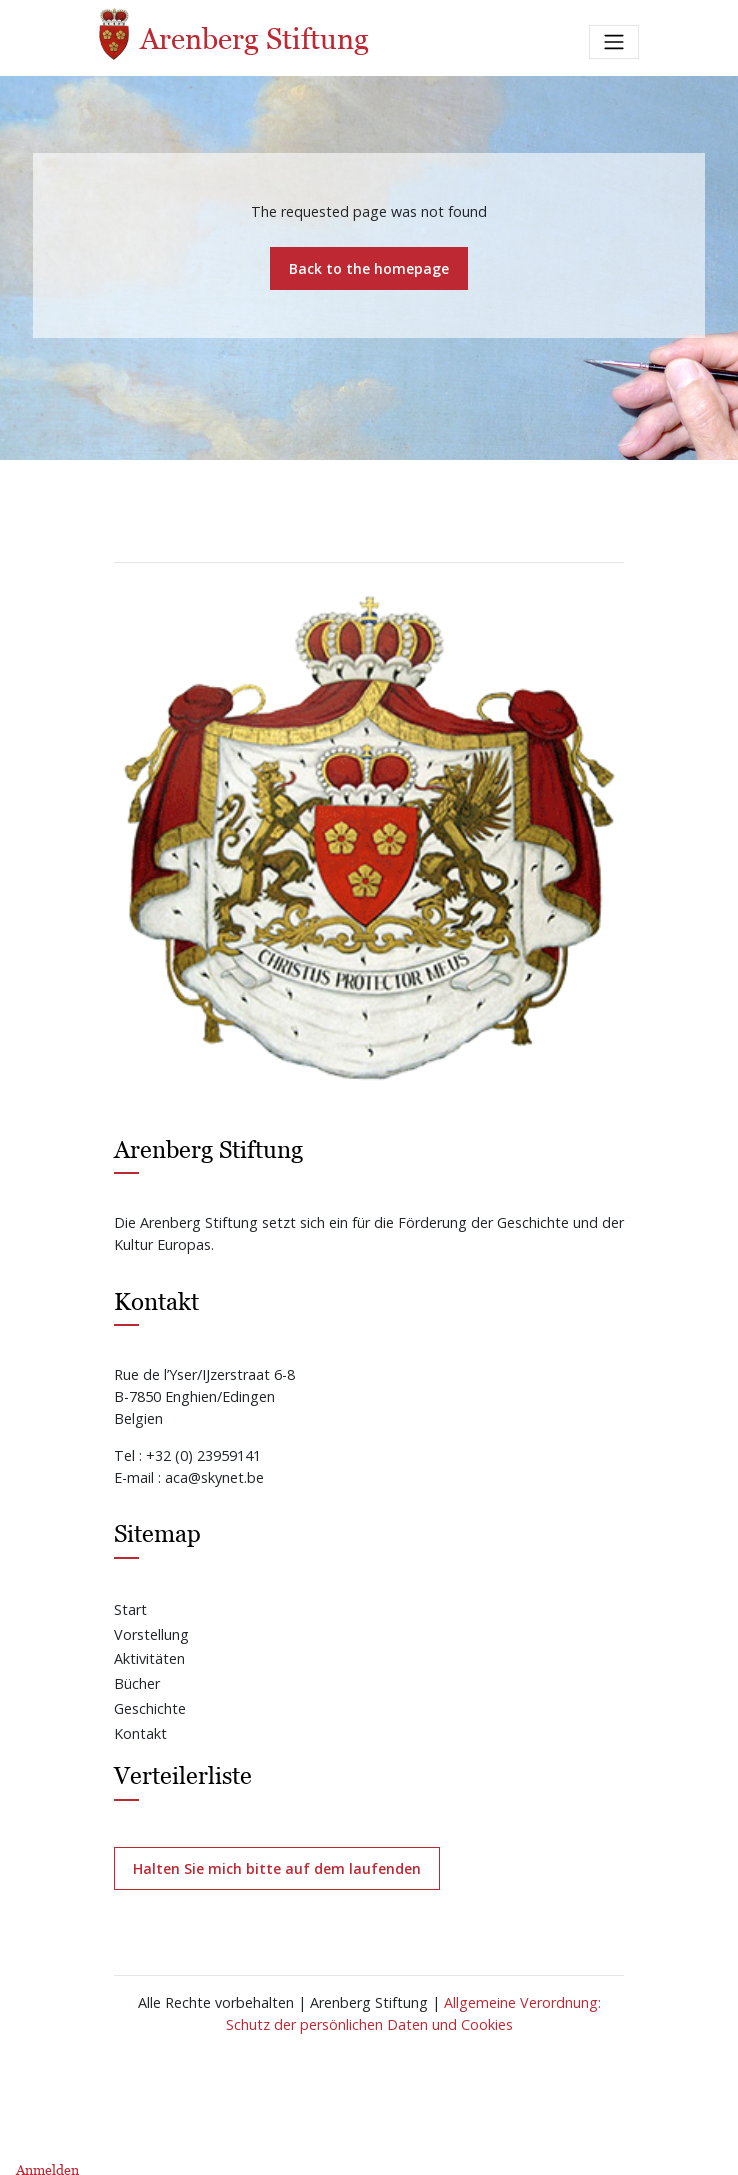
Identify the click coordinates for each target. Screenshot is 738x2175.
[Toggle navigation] (614, 42)
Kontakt (140, 1733)
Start (130, 1609)
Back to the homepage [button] (369, 268)
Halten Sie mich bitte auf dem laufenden (277, 1868)
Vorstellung (151, 1634)
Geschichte (150, 1708)
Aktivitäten (149, 1658)
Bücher (137, 1683)
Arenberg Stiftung (234, 34)
